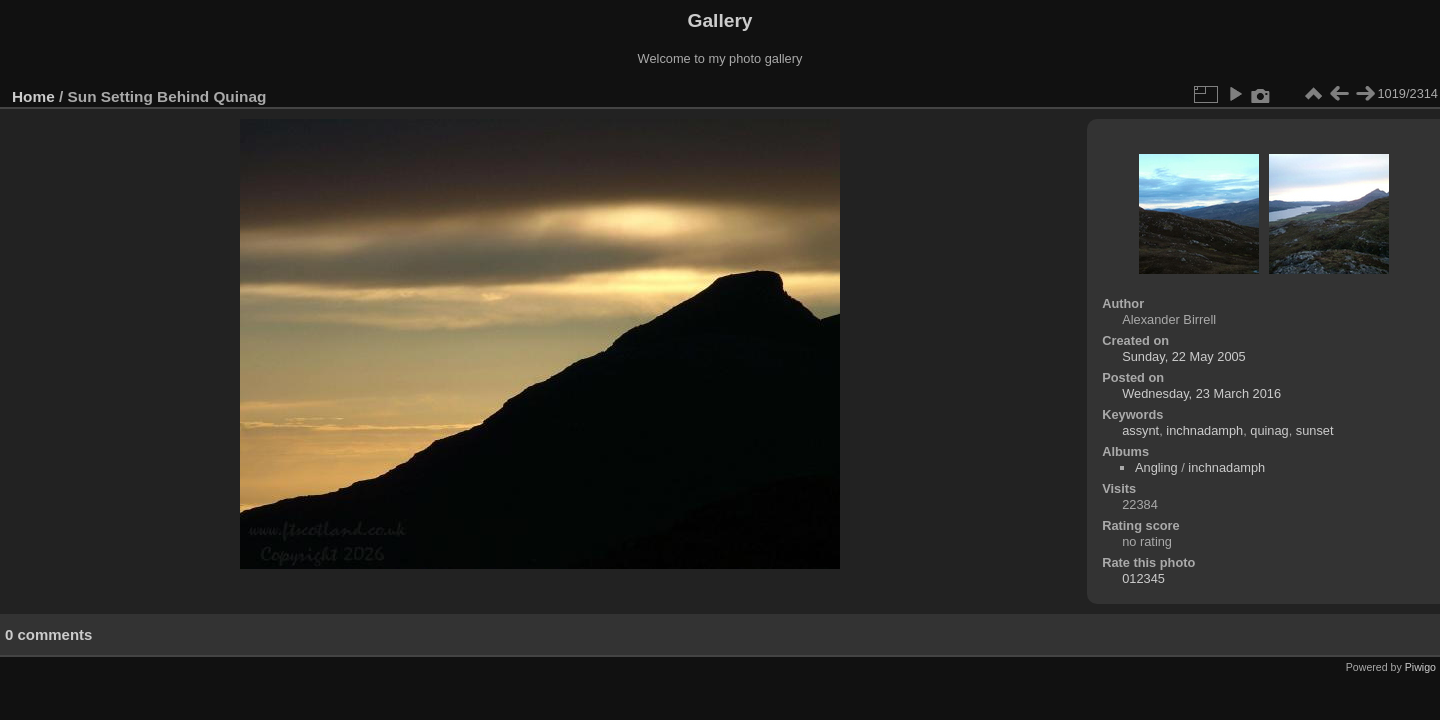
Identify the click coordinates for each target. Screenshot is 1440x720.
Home (33, 96)
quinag (1269, 430)
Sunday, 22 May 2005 (1184, 356)
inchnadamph (1204, 430)
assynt (1140, 430)
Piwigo (1420, 667)
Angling (1156, 467)
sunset (1315, 430)
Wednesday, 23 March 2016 (1201, 393)
